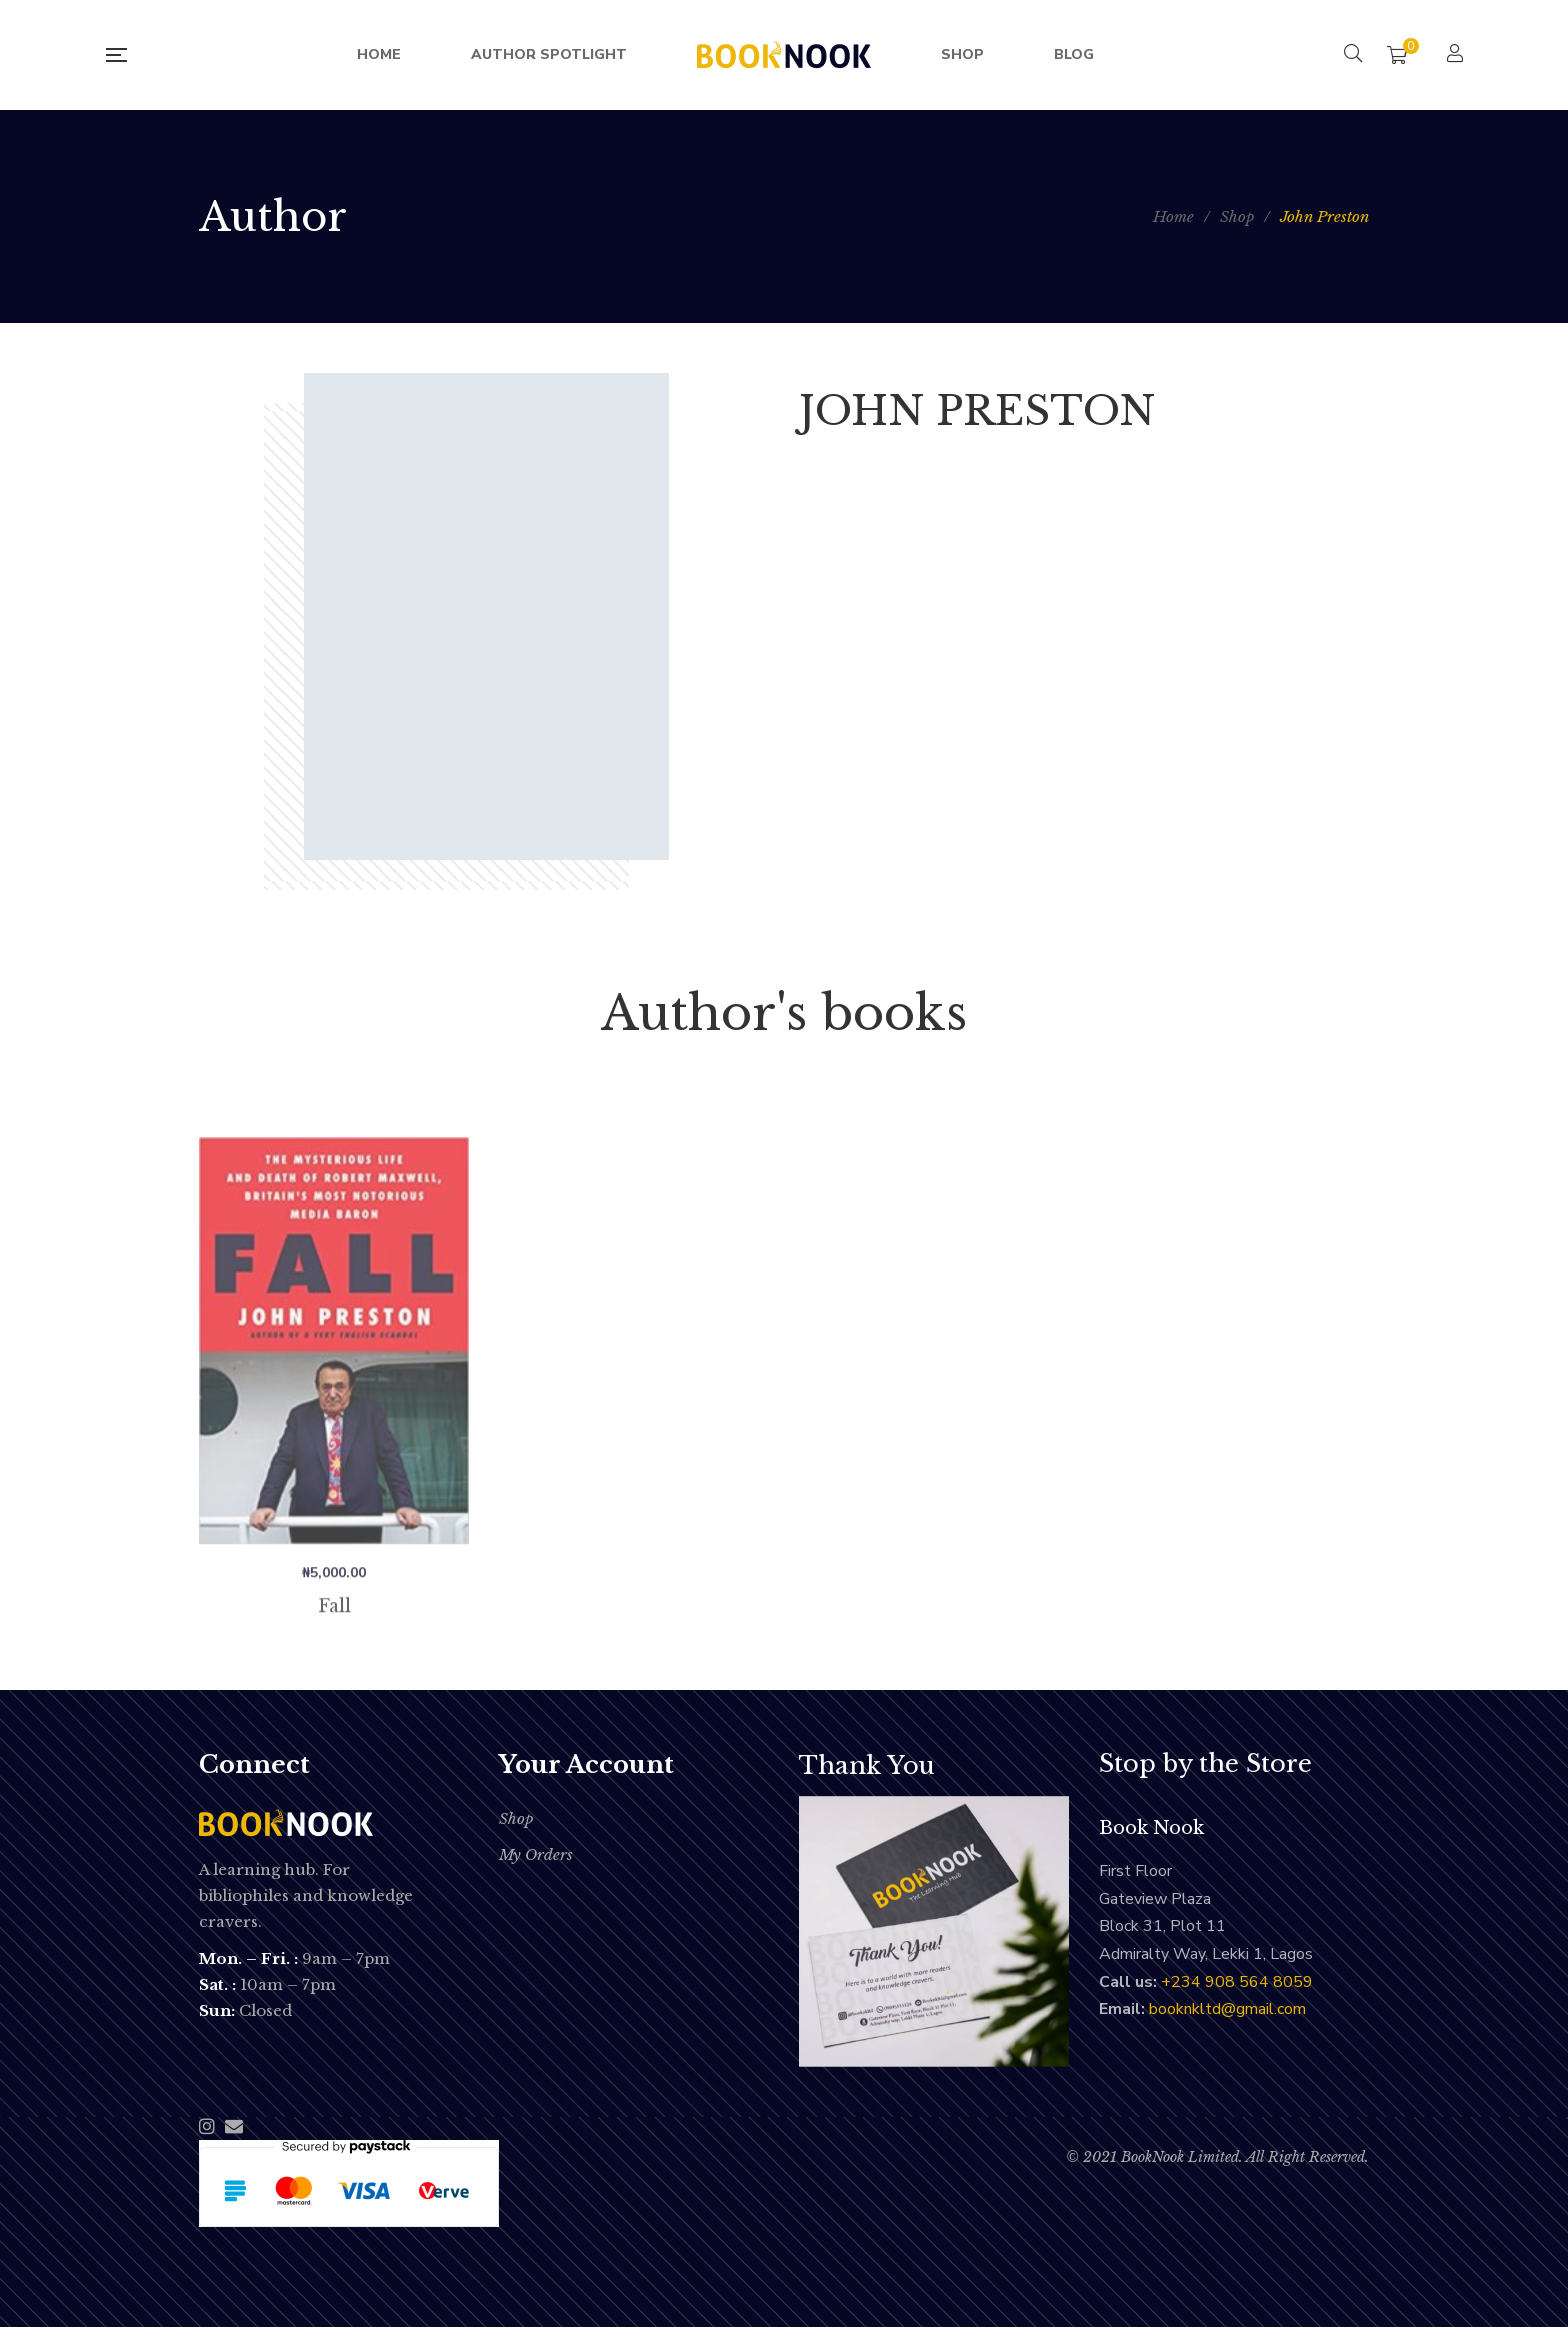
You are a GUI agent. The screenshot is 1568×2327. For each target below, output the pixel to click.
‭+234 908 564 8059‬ (1237, 1982)
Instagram (207, 2126)
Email (234, 2126)
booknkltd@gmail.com (1227, 2009)
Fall (334, 1674)
